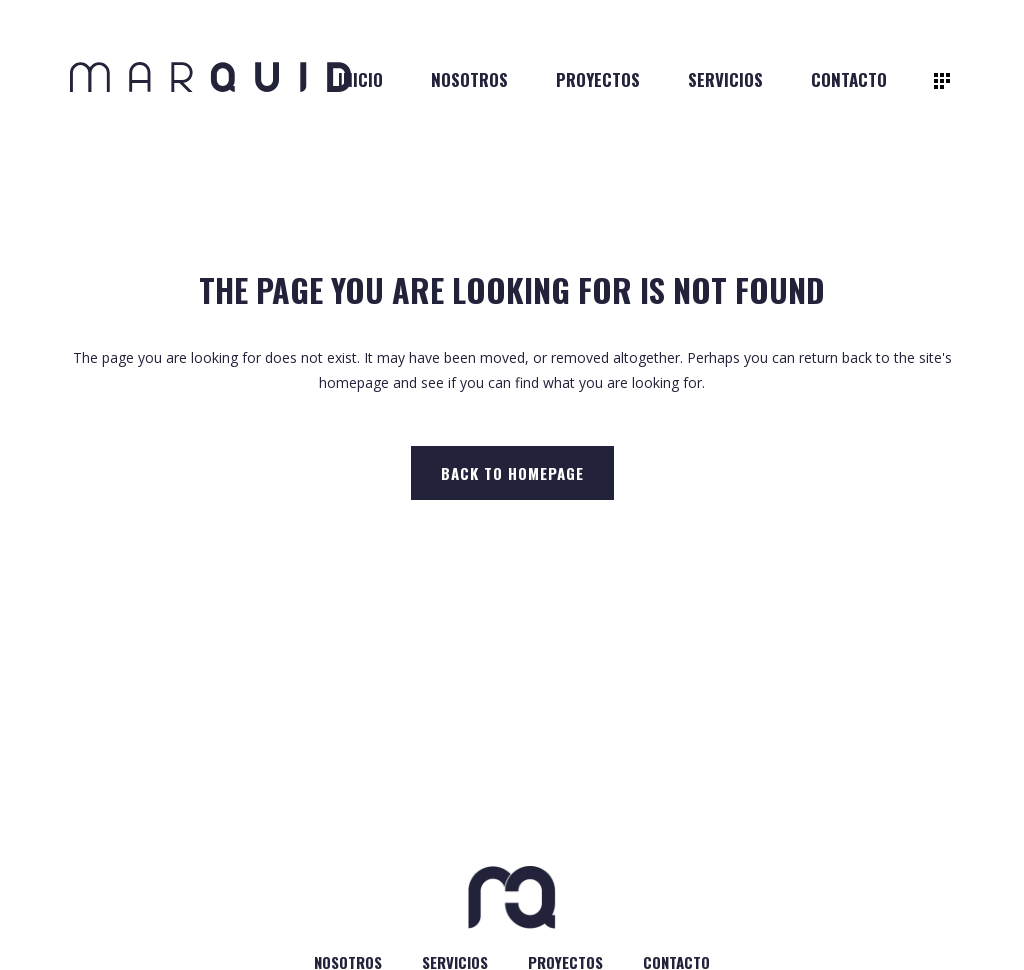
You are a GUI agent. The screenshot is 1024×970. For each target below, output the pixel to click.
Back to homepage (512, 473)
